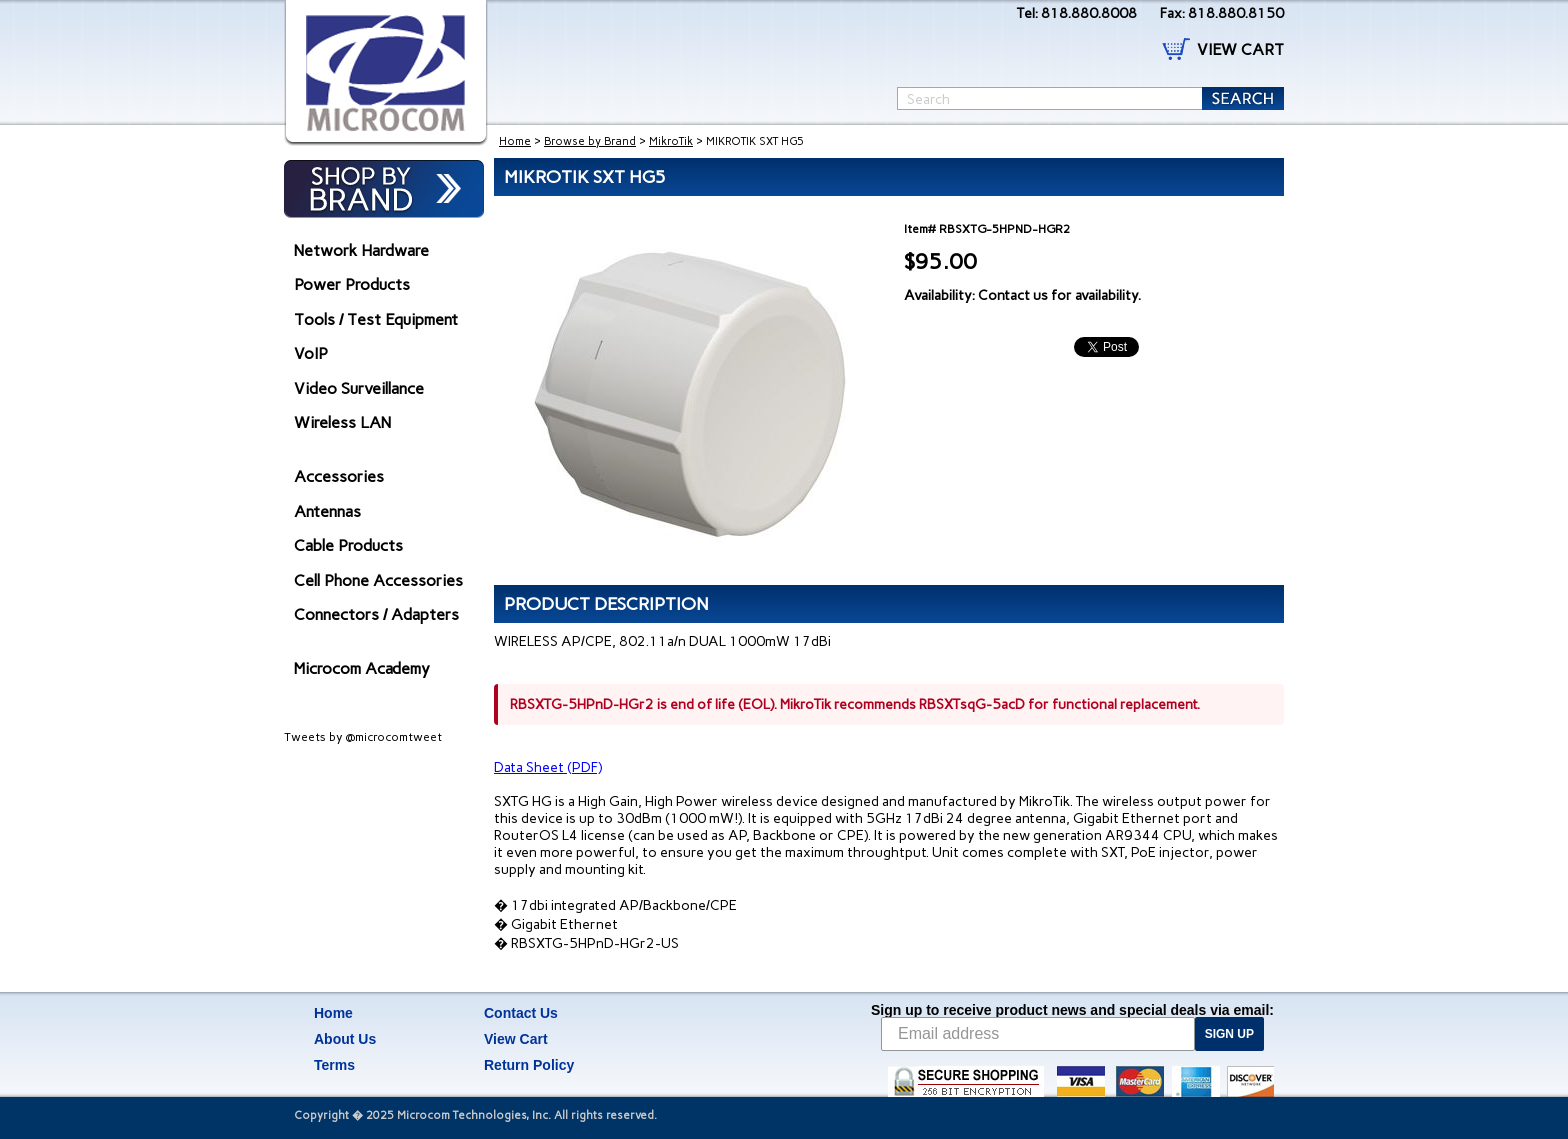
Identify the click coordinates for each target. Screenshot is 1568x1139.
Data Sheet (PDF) (548, 767)
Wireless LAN (342, 422)
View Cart (516, 1039)
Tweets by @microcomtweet (363, 737)
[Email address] (1038, 1034)
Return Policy (529, 1065)
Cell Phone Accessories (378, 580)
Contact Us (521, 1013)
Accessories (339, 476)
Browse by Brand (590, 141)
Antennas (327, 511)
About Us (345, 1039)
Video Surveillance (359, 388)
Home (515, 141)
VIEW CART (1240, 49)
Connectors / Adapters (376, 614)
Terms (334, 1065)
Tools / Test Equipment (376, 319)
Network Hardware (361, 250)
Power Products (352, 284)
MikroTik (671, 141)
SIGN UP (1229, 1034)
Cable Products (348, 545)
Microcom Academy (362, 668)
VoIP (311, 353)
